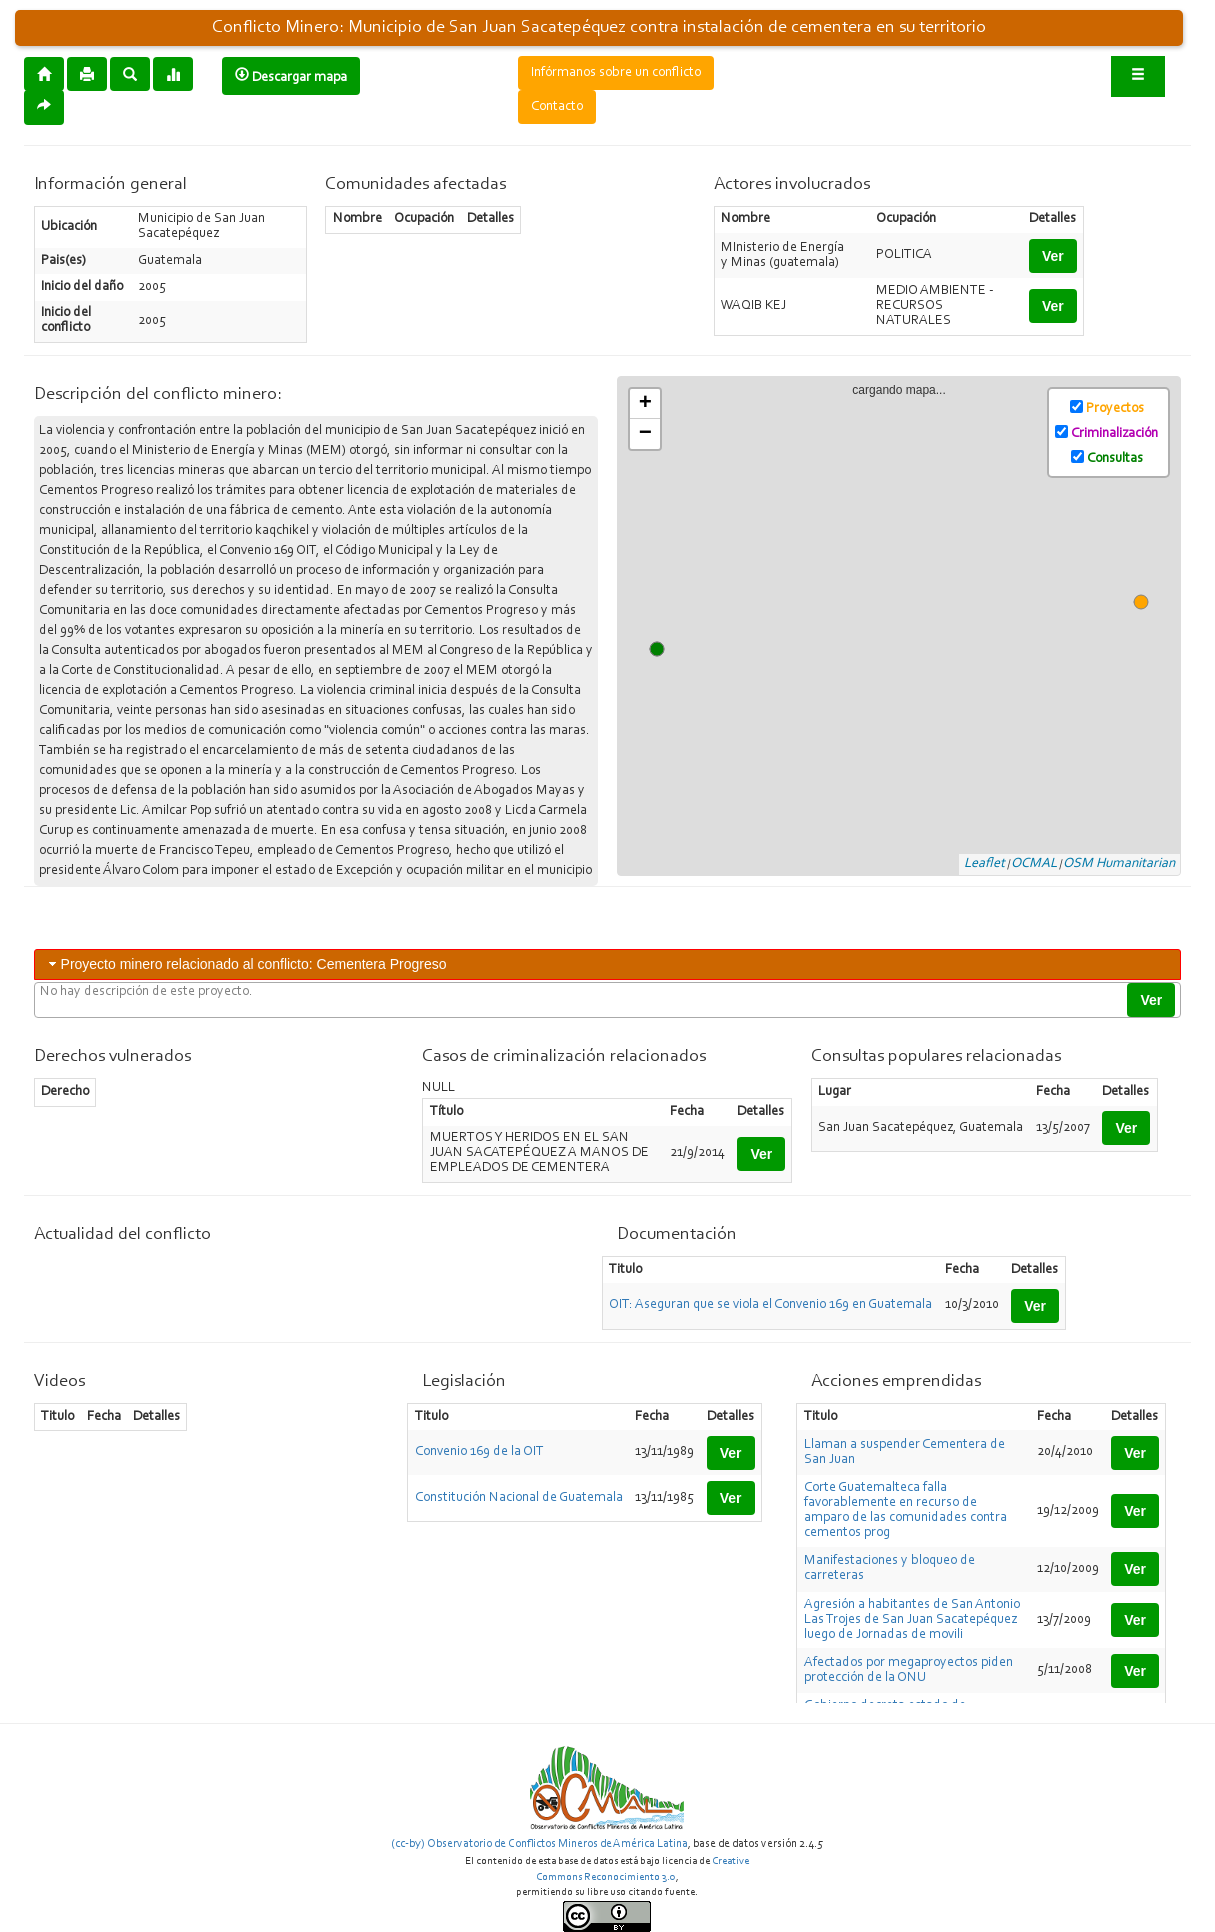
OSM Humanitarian (1119, 864)
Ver (1053, 256)
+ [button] (645, 404)
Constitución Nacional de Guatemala (519, 1498)
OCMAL (1034, 864)
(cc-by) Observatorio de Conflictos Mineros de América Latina (539, 1844)
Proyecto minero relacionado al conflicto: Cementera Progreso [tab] (246, 964)
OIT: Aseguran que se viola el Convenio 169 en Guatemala (770, 1305)
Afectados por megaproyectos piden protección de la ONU (908, 1670)
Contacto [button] (557, 107)
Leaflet (984, 864)
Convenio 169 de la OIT (479, 1452)
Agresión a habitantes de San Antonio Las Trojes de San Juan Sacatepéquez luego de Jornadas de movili (912, 1620)
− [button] (645, 434)
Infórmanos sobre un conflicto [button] (616, 73)
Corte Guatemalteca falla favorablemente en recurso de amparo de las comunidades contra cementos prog (905, 1510)
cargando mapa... (907, 627)
